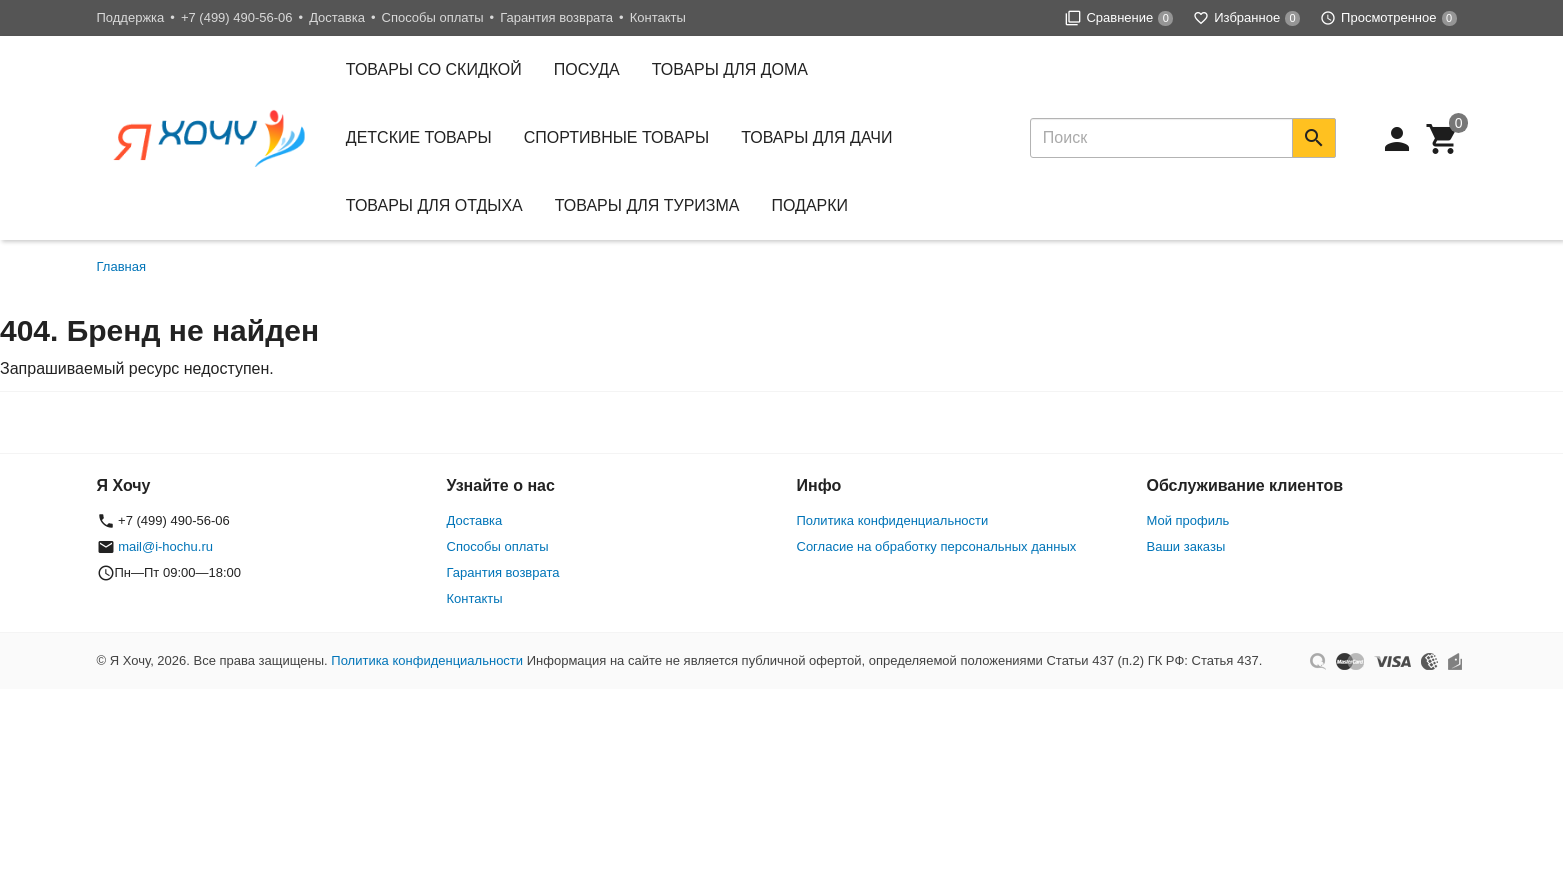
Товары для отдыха (434, 205)
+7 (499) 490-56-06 (237, 17)
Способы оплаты (433, 17)
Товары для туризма (647, 205)
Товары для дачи (816, 137)
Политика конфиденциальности (893, 520)
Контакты (658, 17)
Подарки (810, 205)
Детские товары (419, 137)
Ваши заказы (1186, 546)
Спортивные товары (616, 137)
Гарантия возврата (556, 17)
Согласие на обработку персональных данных (937, 546)
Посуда (587, 69)
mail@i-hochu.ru (165, 546)
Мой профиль (1188, 520)
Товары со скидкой (434, 69)
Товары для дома (730, 69)
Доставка (337, 17)
